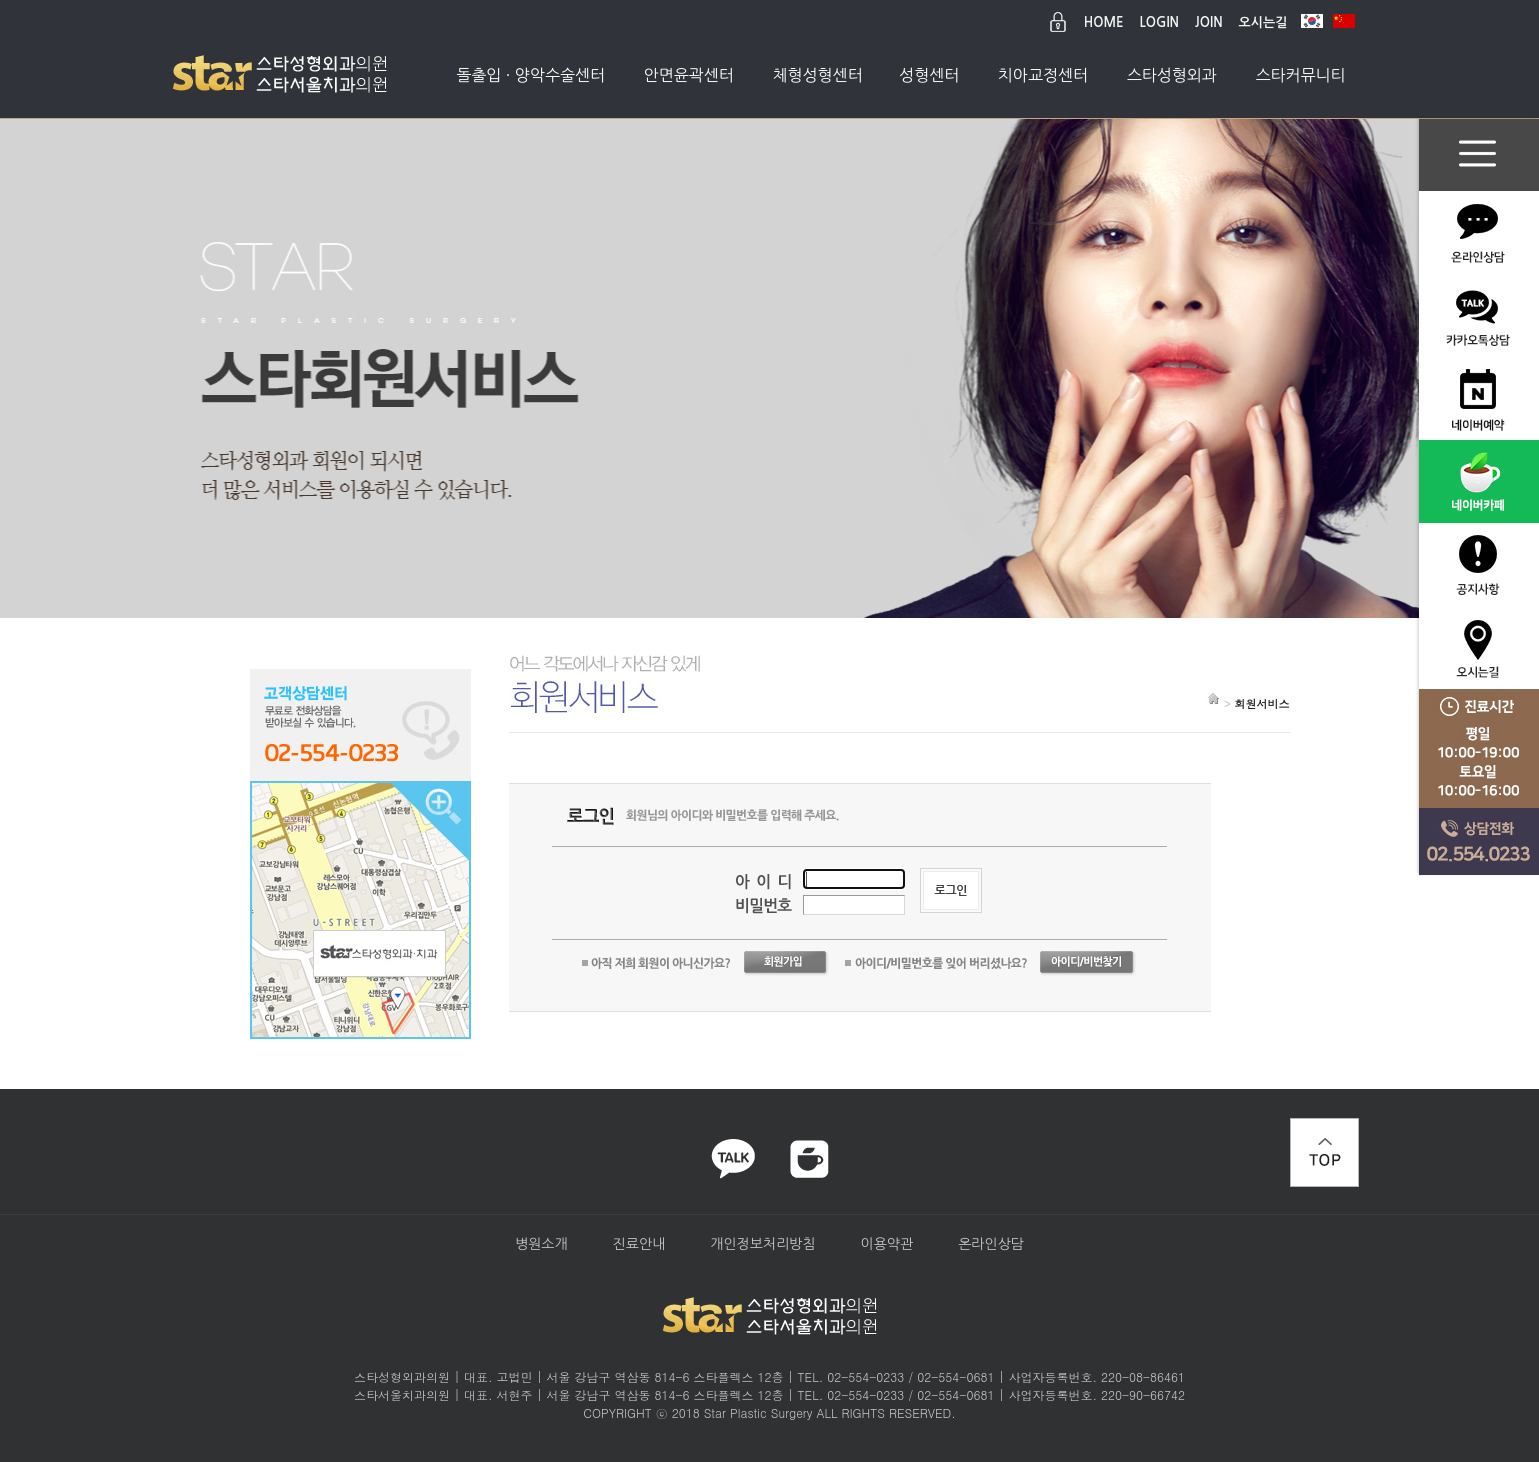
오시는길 (1263, 22)
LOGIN (1159, 22)
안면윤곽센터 (689, 75)
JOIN (1209, 22)
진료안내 (639, 1244)
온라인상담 (991, 1244)
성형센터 (929, 75)
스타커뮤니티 (1300, 75)
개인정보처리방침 (762, 1244)
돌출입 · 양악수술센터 (530, 75)
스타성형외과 (1172, 75)
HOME (1104, 22)
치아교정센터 (1043, 75)
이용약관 (887, 1244)
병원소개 (541, 1244)
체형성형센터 (817, 75)
